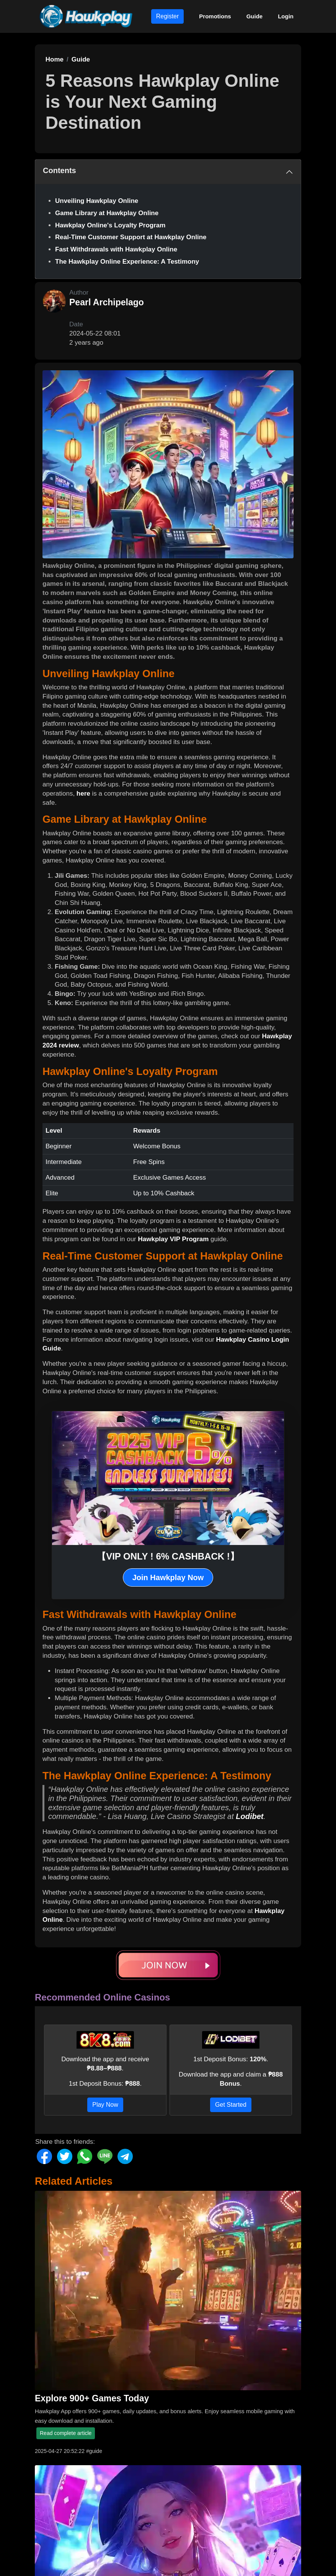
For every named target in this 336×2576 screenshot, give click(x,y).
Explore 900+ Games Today (92, 2398)
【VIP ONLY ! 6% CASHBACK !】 (168, 1556)
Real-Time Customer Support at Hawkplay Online (131, 237)
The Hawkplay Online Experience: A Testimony (127, 261)
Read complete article (65, 2433)
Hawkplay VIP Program (173, 1239)
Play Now (105, 2104)
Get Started (230, 2104)
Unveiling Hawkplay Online (96, 200)
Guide (254, 16)
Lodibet (249, 1816)
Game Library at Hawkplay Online (106, 213)
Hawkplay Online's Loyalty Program (110, 225)
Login (286, 16)
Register (167, 16)
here (83, 793)
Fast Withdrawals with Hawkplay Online (116, 249)
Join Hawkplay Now (168, 1577)
